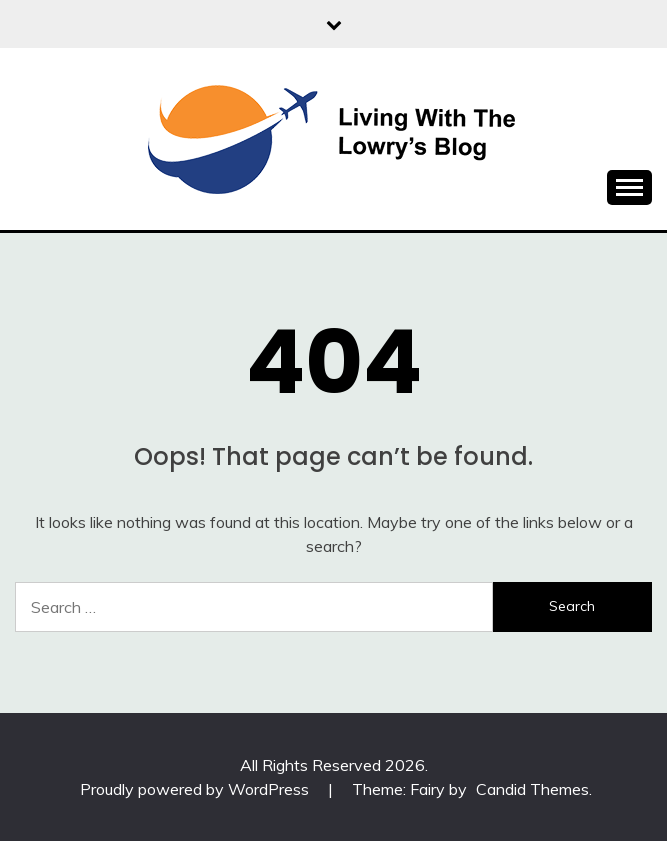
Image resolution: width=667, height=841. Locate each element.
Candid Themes (532, 789)
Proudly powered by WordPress (196, 789)
